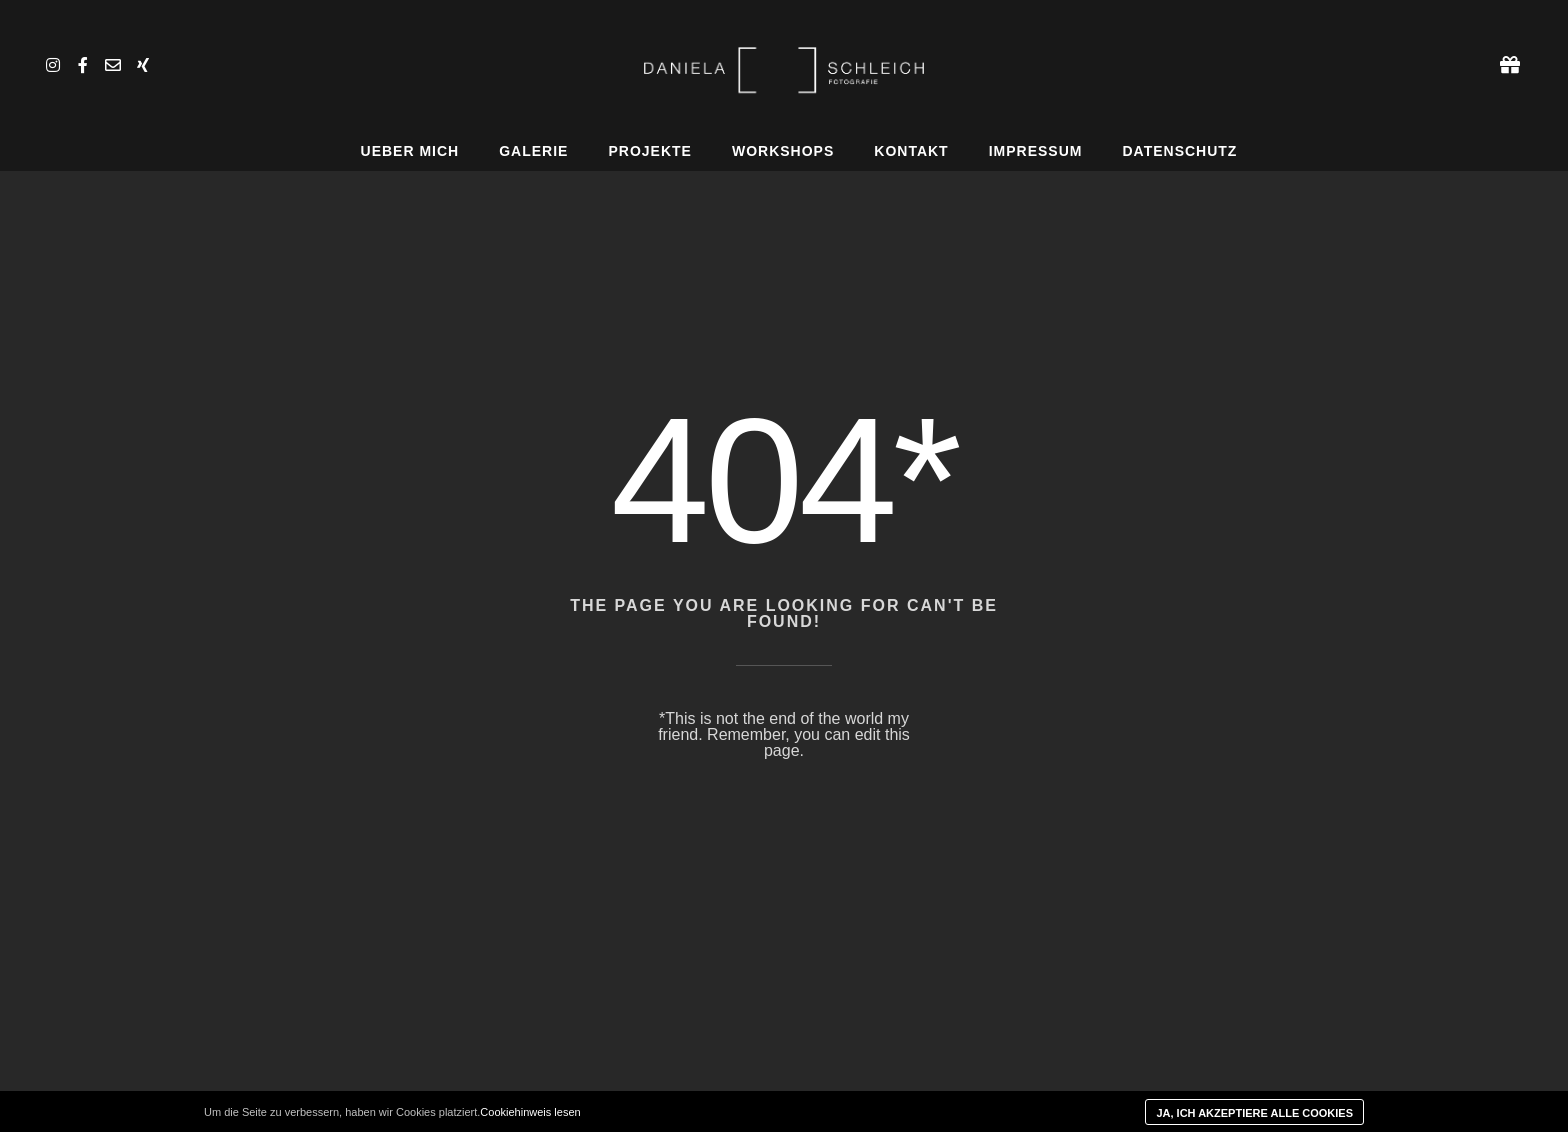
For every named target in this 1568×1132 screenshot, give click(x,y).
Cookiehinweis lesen (530, 1112)
